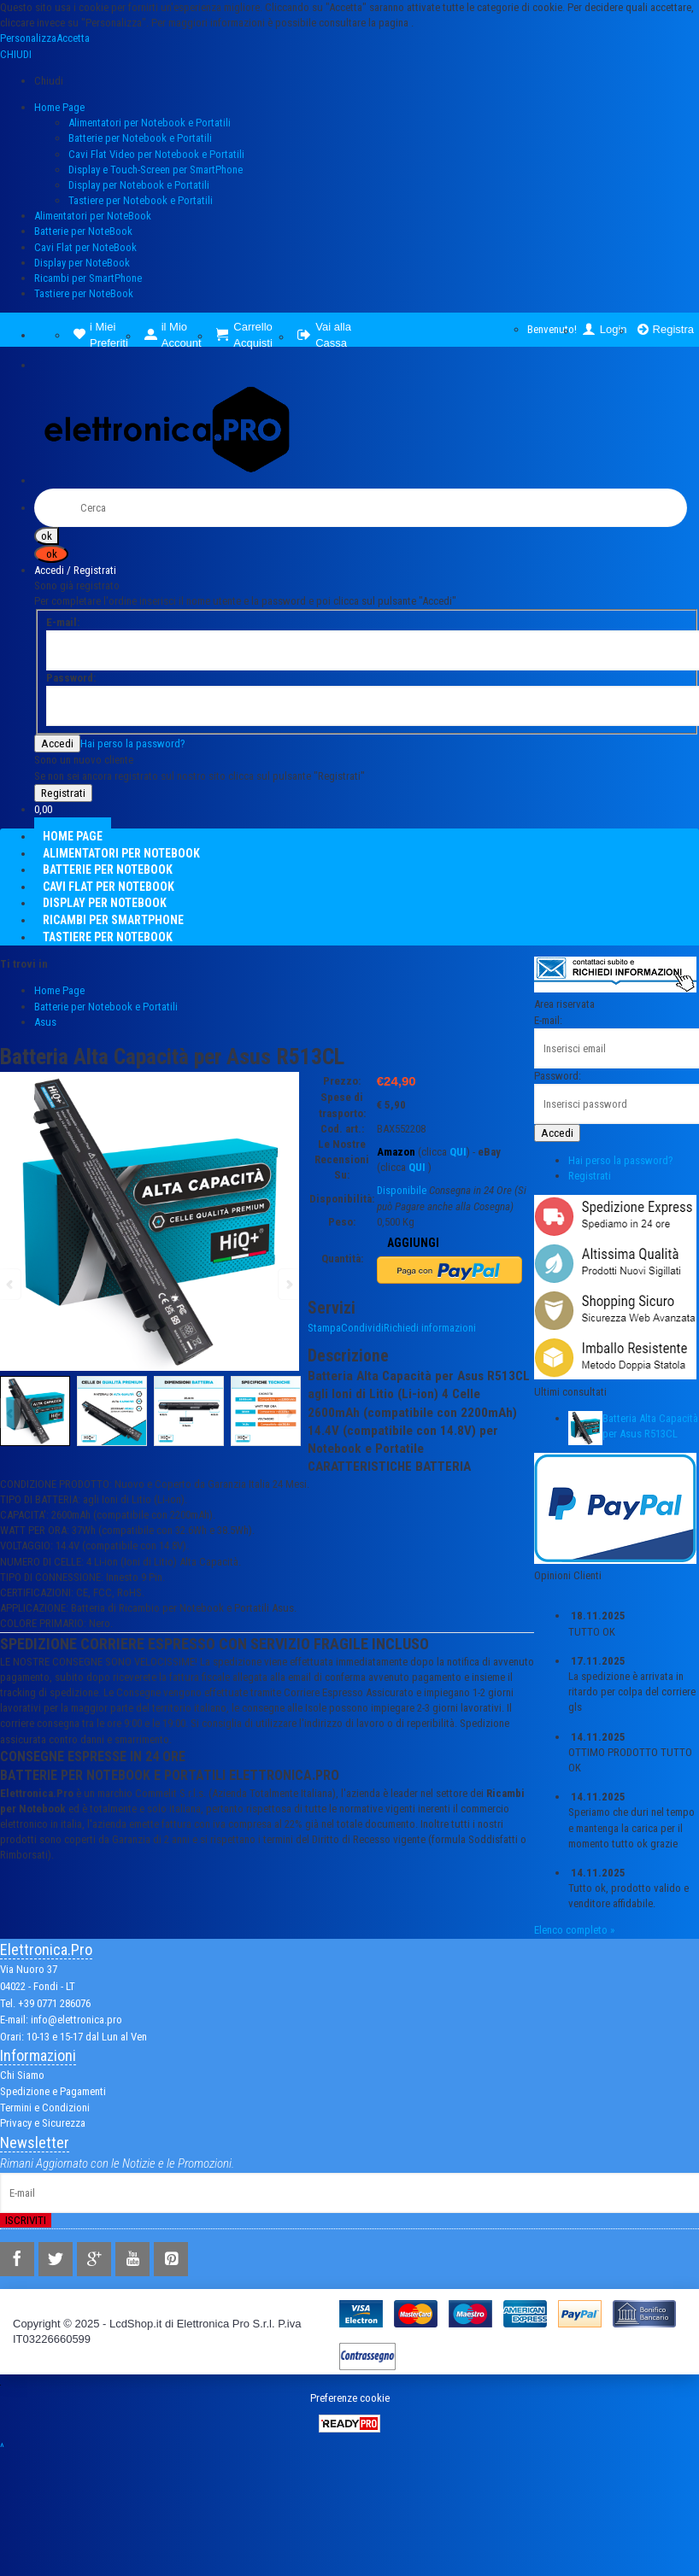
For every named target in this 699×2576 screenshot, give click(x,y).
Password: (557, 1075)
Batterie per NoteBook (83, 231)
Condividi (362, 1327)
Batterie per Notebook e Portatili (140, 138)
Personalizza (28, 38)
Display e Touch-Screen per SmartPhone (155, 169)
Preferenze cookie (350, 2398)
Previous (11, 1413)
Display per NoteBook (82, 262)
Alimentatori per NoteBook (92, 215)
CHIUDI (16, 54)
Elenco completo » (574, 1929)
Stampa (324, 1327)
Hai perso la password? (132, 743)
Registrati (589, 1175)
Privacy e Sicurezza (42, 2122)
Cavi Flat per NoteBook (85, 247)
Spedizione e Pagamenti (53, 2091)
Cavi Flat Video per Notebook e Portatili (156, 154)
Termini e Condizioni (45, 2107)
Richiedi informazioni (430, 1327)
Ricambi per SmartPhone (88, 278)
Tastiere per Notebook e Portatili (140, 200)
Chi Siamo (22, 2075)
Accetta (73, 38)
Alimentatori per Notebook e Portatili (149, 122)
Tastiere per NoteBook (83, 293)
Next (288, 1413)
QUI (458, 1151)
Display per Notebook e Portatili (138, 185)
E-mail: (548, 1020)
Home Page (59, 107)
